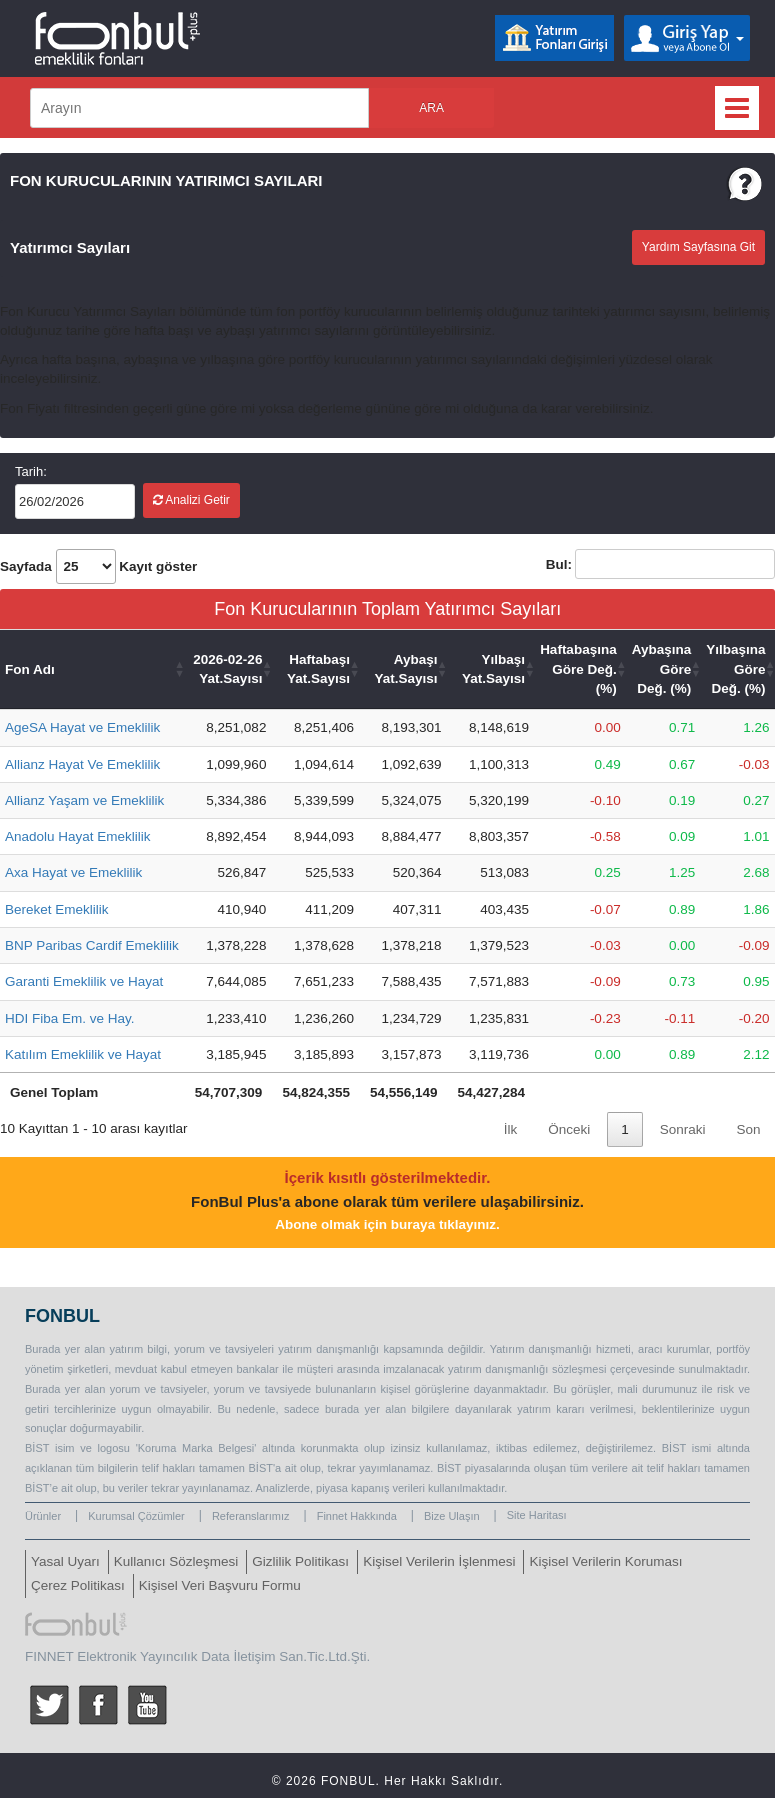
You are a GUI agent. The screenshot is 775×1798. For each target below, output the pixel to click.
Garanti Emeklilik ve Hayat (84, 981)
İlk (511, 1129)
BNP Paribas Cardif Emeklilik (92, 945)
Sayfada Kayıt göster (98, 566)
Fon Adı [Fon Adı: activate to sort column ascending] (30, 669)
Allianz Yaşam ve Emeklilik (84, 800)
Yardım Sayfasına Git (698, 247)
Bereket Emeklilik (57, 909)
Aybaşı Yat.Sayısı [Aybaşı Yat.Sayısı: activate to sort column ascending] (406, 669)
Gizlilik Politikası (300, 1561)
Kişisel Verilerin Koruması (605, 1561)
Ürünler (43, 1516)
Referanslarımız (251, 1516)
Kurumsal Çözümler (136, 1516)
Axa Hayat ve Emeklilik (73, 872)
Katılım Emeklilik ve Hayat (83, 1054)
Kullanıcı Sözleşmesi (176, 1561)
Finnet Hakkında (357, 1516)
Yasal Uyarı (65, 1561)
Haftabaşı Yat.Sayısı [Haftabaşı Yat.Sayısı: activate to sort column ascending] (318, 669)
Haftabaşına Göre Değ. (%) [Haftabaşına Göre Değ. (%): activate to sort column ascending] (578, 669)
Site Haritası (537, 1515)
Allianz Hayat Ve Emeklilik (82, 764)
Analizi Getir (191, 500)
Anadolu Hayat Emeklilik (78, 836)
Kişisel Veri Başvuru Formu (220, 1585)
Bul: (660, 564)
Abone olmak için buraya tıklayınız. (387, 1224)
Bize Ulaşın (452, 1516)
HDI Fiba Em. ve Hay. (70, 1018)
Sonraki (683, 1129)
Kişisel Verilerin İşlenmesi (439, 1561)
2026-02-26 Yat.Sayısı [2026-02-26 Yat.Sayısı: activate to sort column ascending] (227, 669)
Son (748, 1129)
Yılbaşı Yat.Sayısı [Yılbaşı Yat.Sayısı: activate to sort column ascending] (493, 669)
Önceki (569, 1129)
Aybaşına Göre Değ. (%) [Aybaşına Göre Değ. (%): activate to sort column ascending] (662, 669)
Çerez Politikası (78, 1585)
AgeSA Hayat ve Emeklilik (82, 727)
